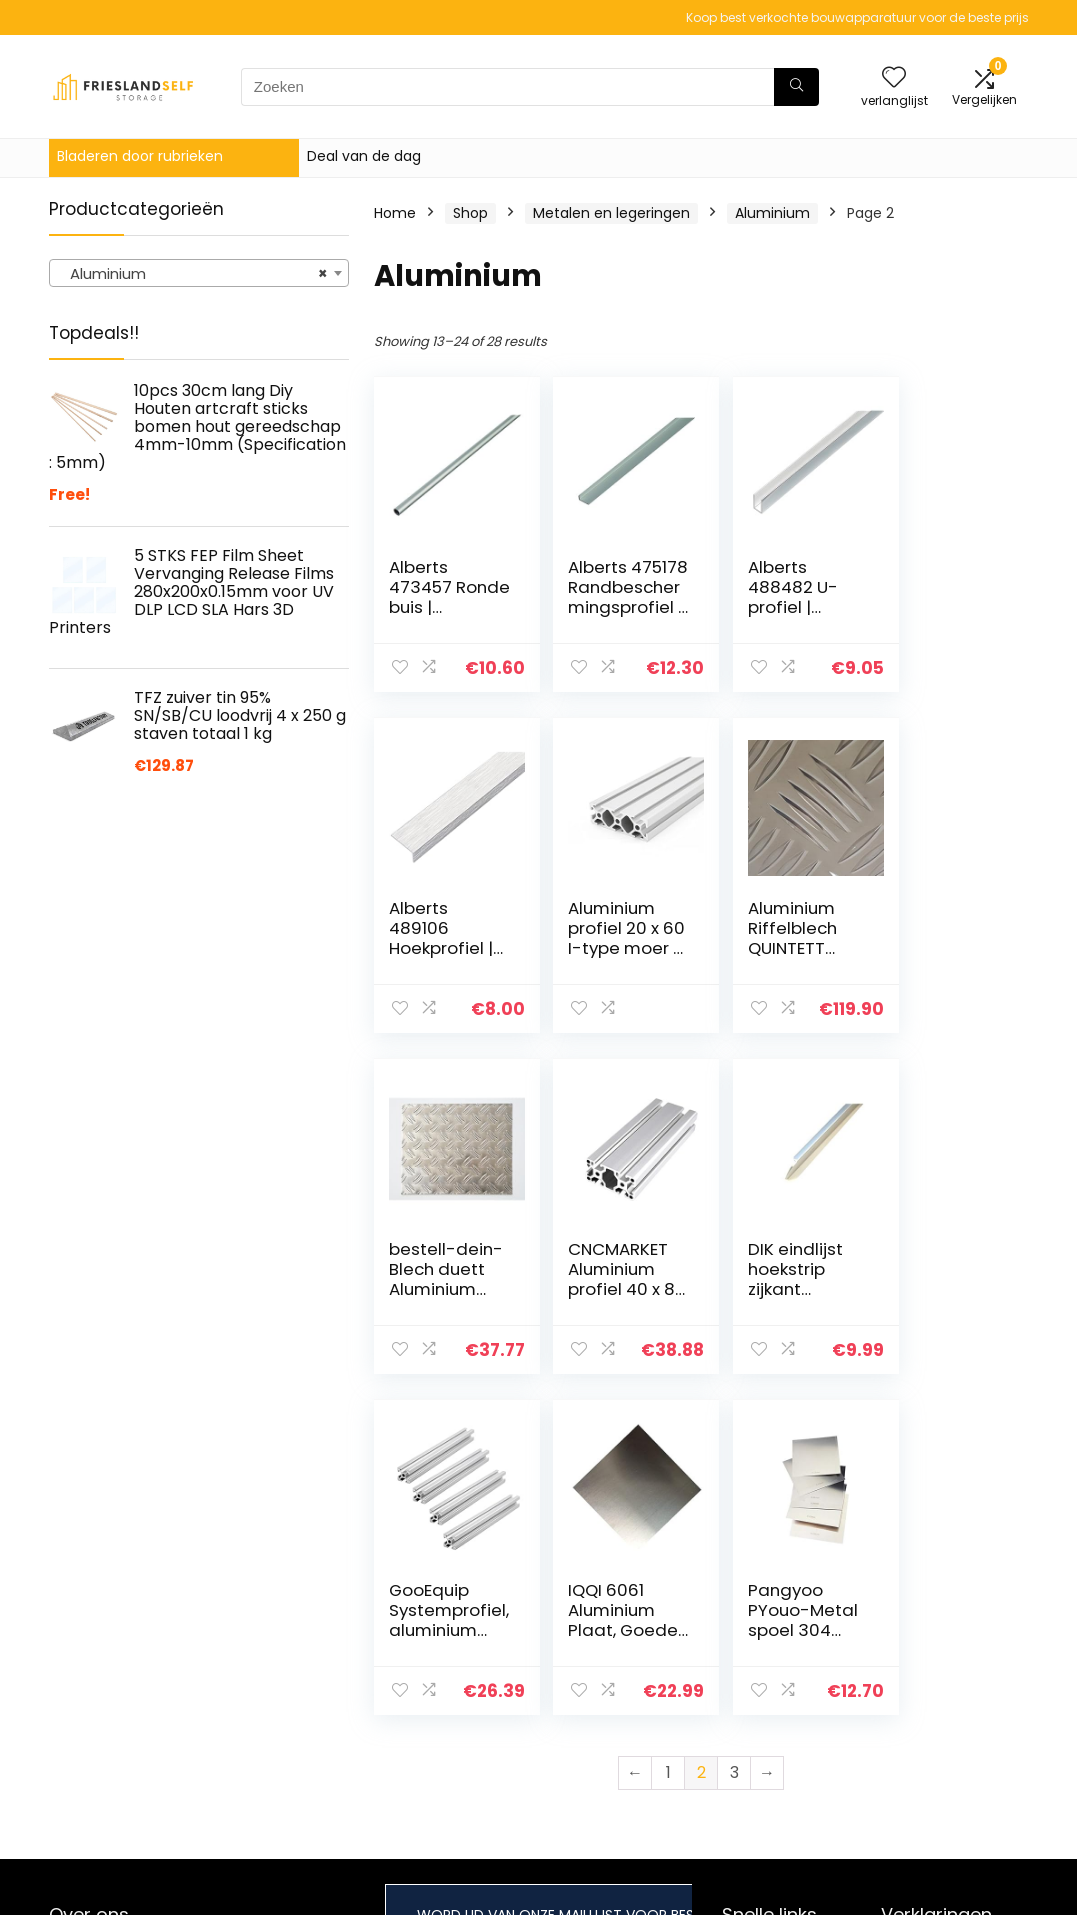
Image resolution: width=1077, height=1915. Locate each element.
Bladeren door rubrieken (140, 156)
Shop (470, 213)
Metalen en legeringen (611, 213)
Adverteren (761, 1744)
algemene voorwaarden (927, 1697)
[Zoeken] (796, 87)
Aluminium (772, 213)
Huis (736, 1660)
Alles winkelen (769, 1688)
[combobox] (199, 273)
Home (395, 213)
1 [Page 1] (668, 1431)
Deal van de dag (364, 156)
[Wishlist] (894, 78)
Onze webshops (777, 1716)
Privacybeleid (927, 1660)
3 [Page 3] (734, 1431)
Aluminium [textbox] (193, 274)
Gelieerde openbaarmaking (941, 1743)
